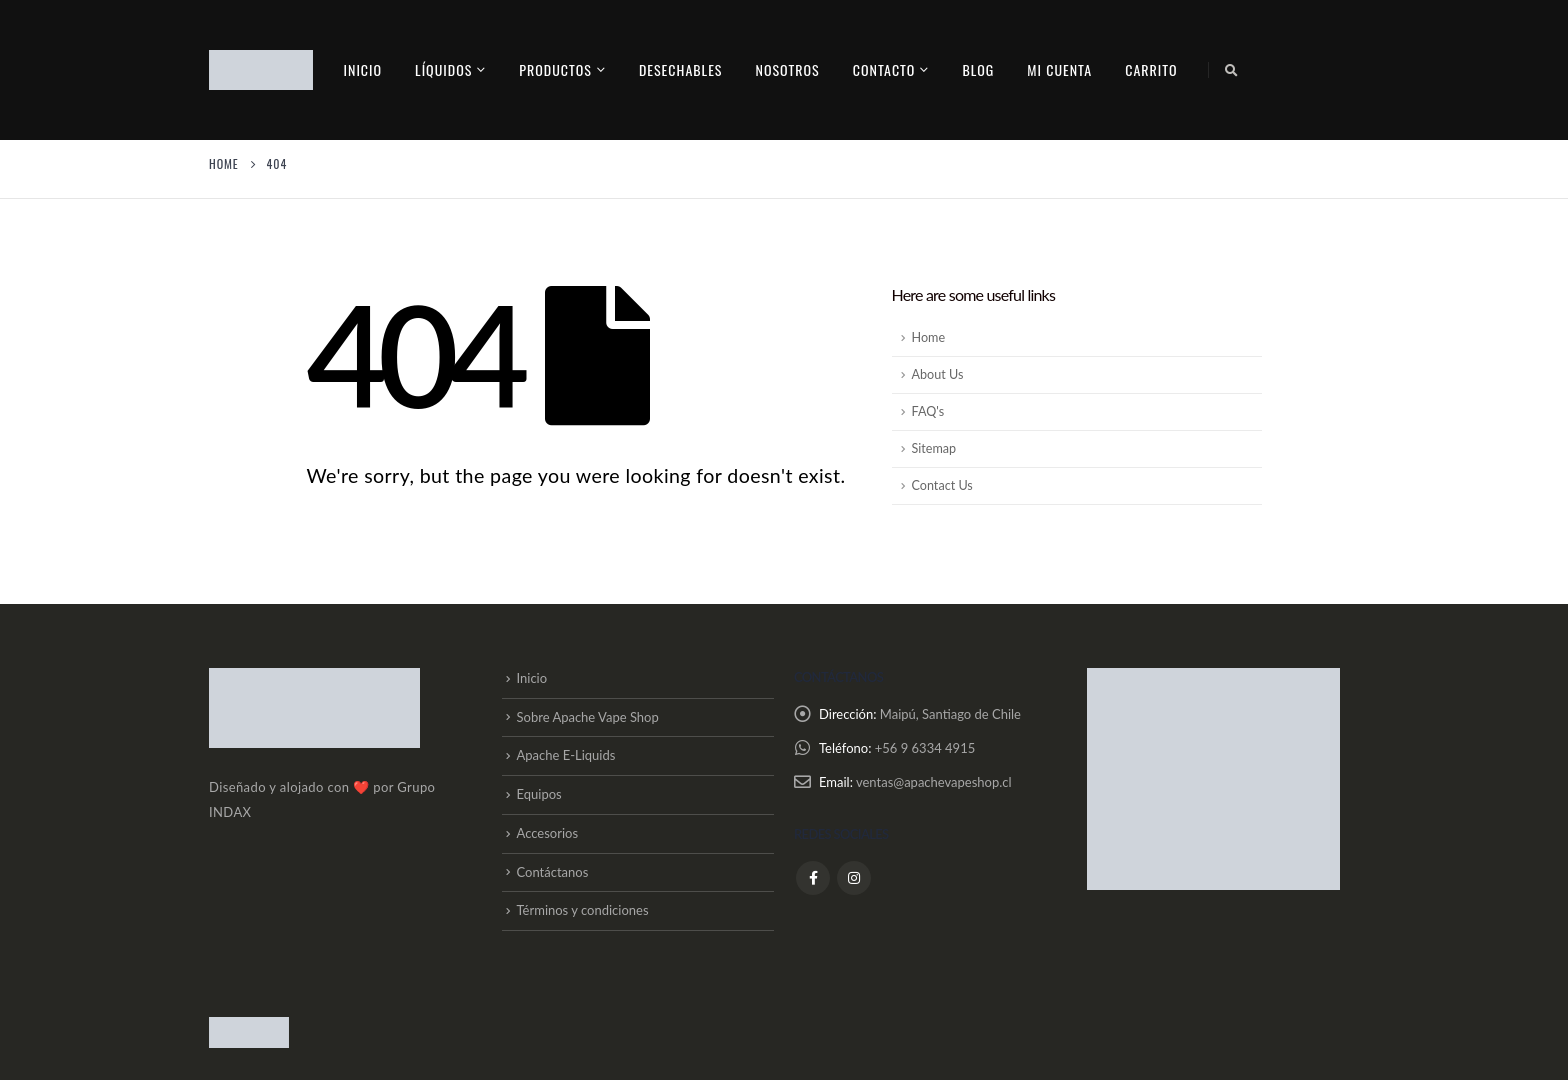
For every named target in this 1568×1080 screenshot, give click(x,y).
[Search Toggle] (1232, 70)
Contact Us (942, 485)
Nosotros (787, 69)
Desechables (681, 69)
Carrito (1151, 69)
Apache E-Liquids (566, 755)
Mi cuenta (1059, 69)
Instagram (854, 877)
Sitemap (934, 448)
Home (929, 337)
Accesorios (548, 833)
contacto (884, 69)
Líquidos (443, 69)
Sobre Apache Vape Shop (588, 717)
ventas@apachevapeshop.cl (934, 782)
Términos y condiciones (583, 910)
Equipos (539, 794)
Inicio (363, 69)
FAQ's (928, 411)
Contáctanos (553, 872)
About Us (938, 374)
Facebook (813, 877)
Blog (978, 69)
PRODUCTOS (555, 69)
